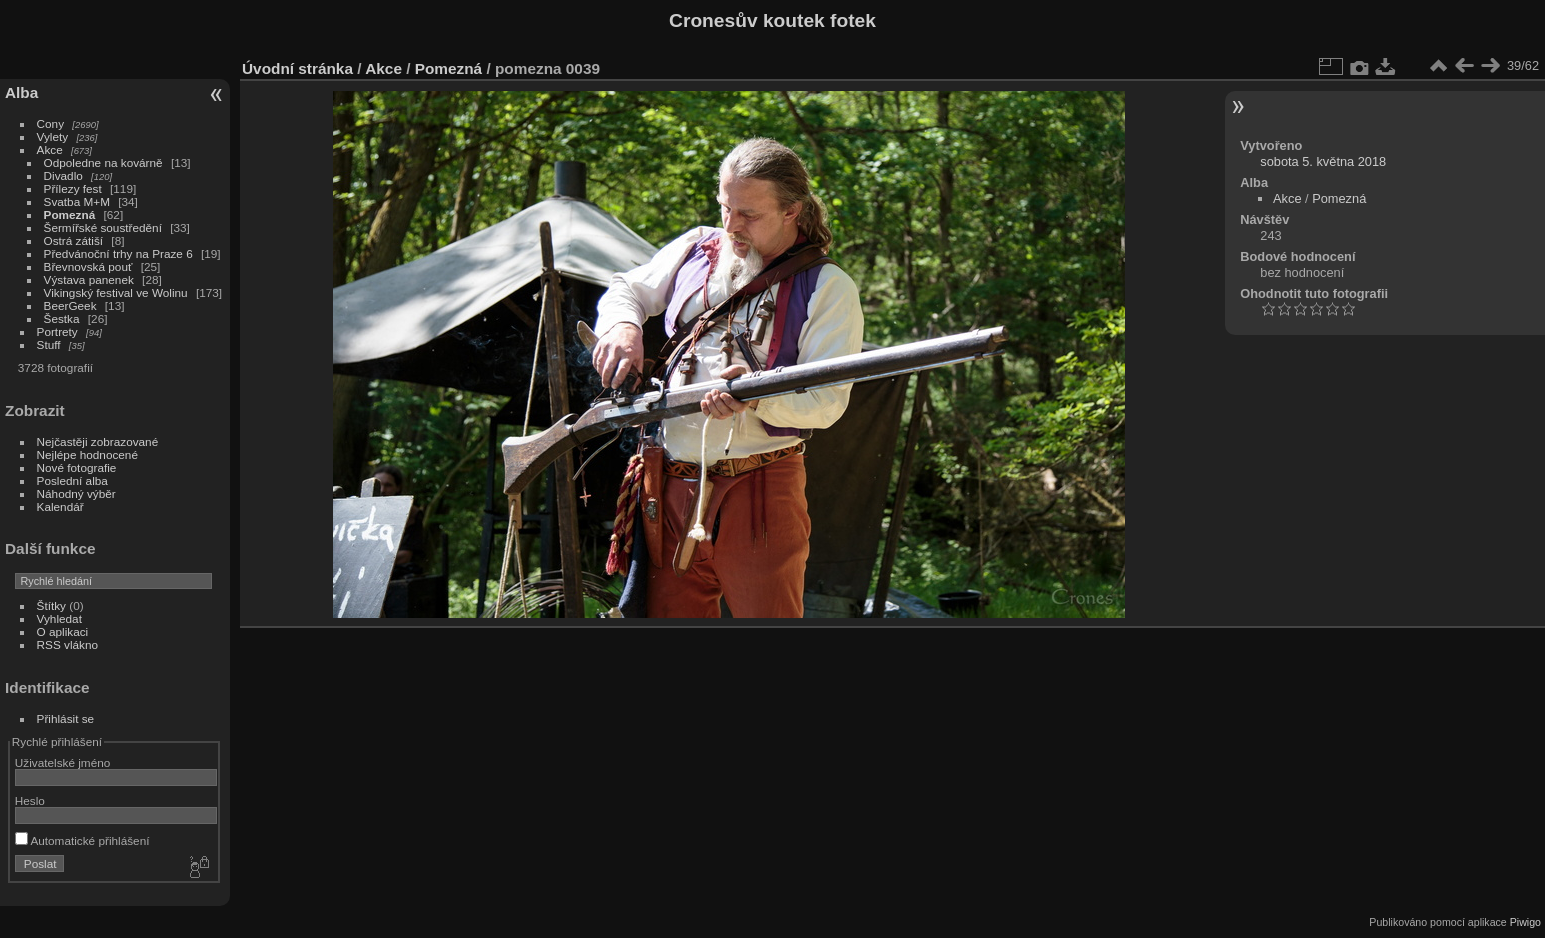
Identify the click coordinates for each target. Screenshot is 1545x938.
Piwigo (1525, 922)
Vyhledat (59, 618)
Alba (21, 92)
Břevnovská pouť (88, 266)
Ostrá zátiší (74, 240)
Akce (50, 149)
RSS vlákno (67, 644)
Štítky (51, 605)
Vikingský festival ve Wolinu (116, 292)
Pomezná (70, 214)
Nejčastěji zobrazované (98, 441)
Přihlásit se (66, 718)
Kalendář (60, 506)
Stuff (49, 344)
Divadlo (63, 175)
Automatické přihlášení (82, 840)
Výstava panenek (89, 279)
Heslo (30, 800)
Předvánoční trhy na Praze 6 (118, 253)
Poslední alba (72, 480)
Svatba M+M (77, 201)
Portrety (57, 331)
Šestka (62, 318)
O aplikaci (63, 631)
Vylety (53, 136)
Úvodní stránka (297, 68)
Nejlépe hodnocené (87, 454)
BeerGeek (70, 305)
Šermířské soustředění (103, 227)
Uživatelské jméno (62, 762)
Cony (50, 123)
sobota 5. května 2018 (1323, 161)
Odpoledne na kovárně (103, 162)
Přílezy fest (73, 188)
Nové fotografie (77, 467)
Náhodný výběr (76, 493)
